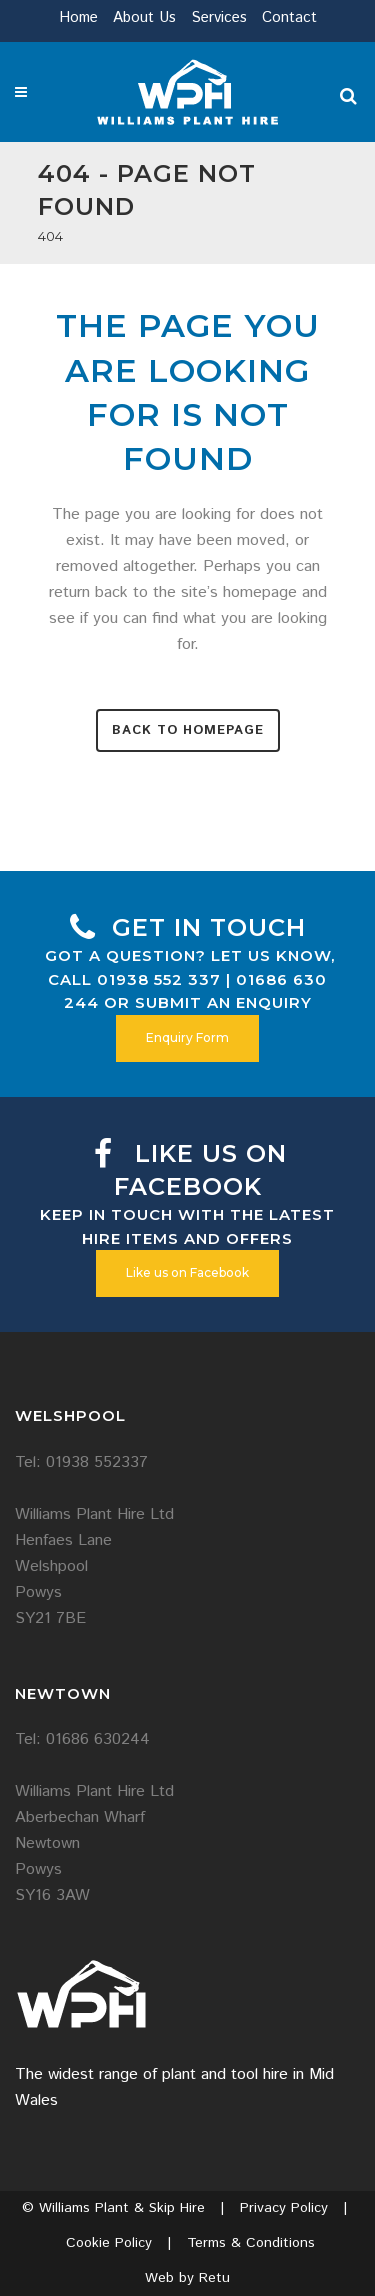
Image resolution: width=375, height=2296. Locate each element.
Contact (289, 17)
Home (78, 17)
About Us (144, 17)
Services (219, 17)
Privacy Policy (284, 2208)
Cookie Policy (109, 2243)
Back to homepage (188, 730)
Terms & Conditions (251, 2243)
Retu (214, 2278)
